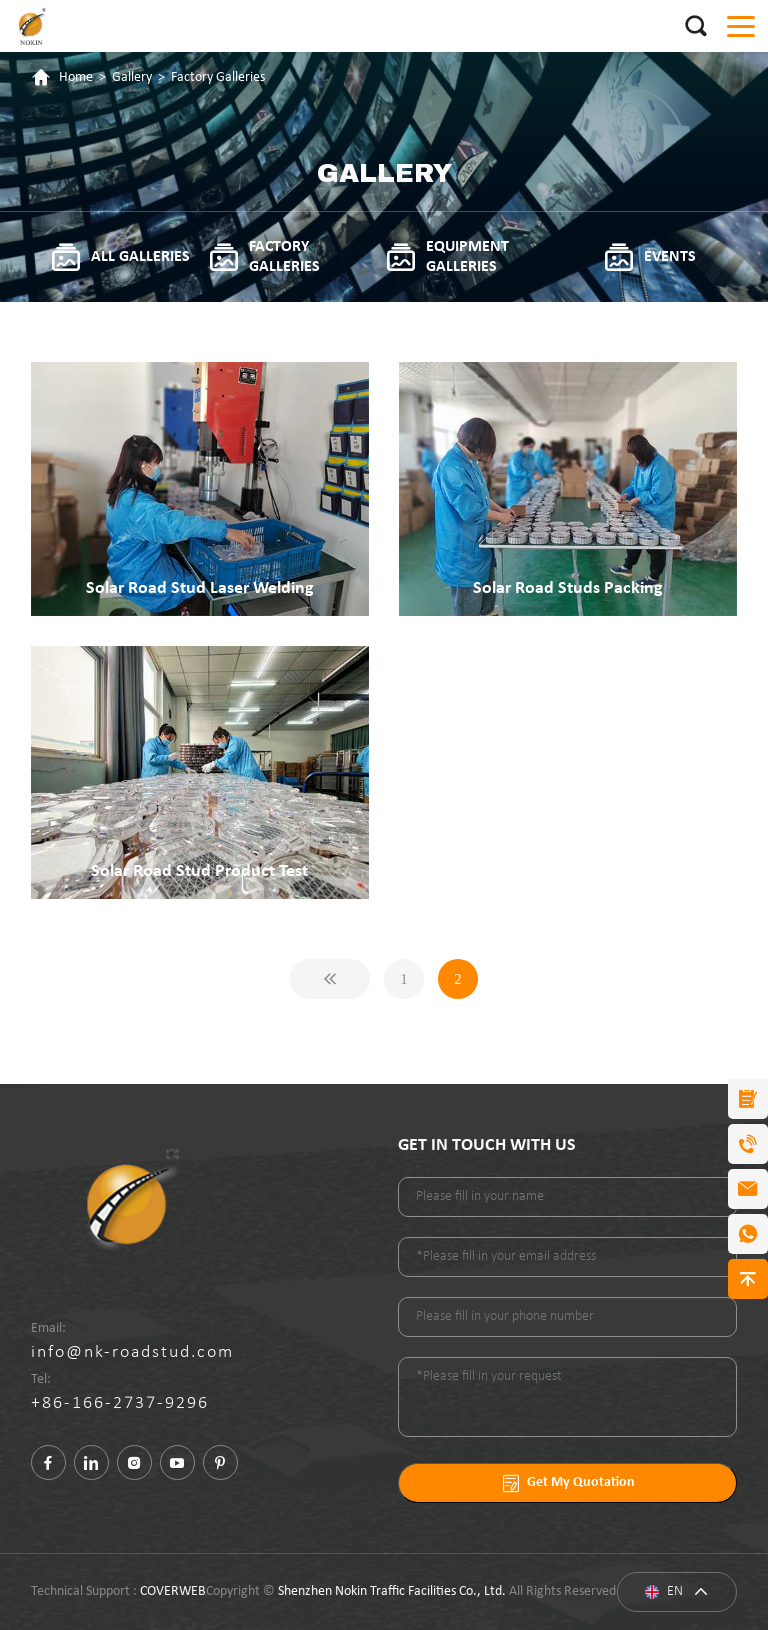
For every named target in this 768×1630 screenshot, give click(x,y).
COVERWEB (173, 1591)
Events (649, 257)
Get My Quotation (568, 1483)
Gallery (132, 77)
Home (76, 77)
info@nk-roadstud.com (132, 1352)
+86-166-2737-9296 (120, 1403)
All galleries (119, 257)
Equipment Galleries (446, 257)
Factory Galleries (218, 77)
